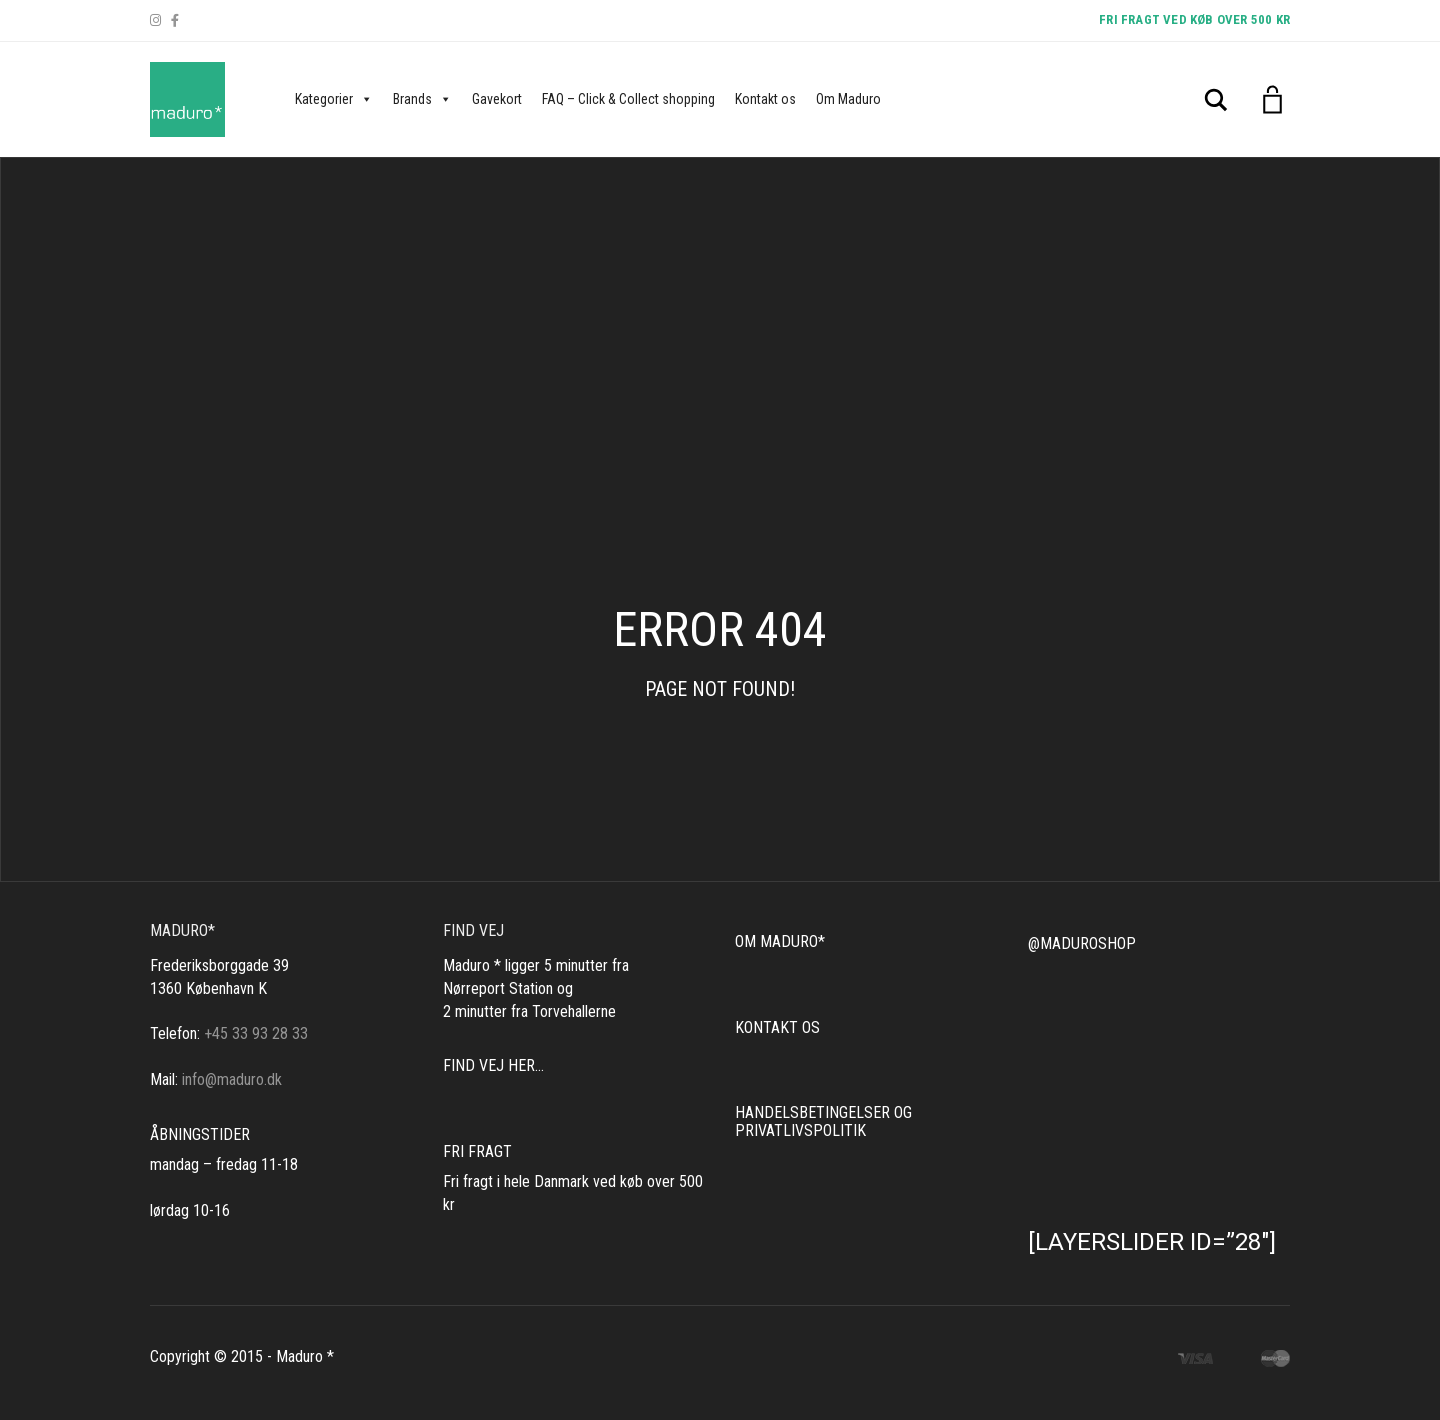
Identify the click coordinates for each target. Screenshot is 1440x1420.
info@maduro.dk (232, 1079)
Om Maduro (848, 99)
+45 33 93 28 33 (256, 1033)
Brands (422, 99)
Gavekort (497, 99)
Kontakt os (765, 99)
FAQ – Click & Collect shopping (628, 99)
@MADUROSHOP (1082, 943)
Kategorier (334, 99)
